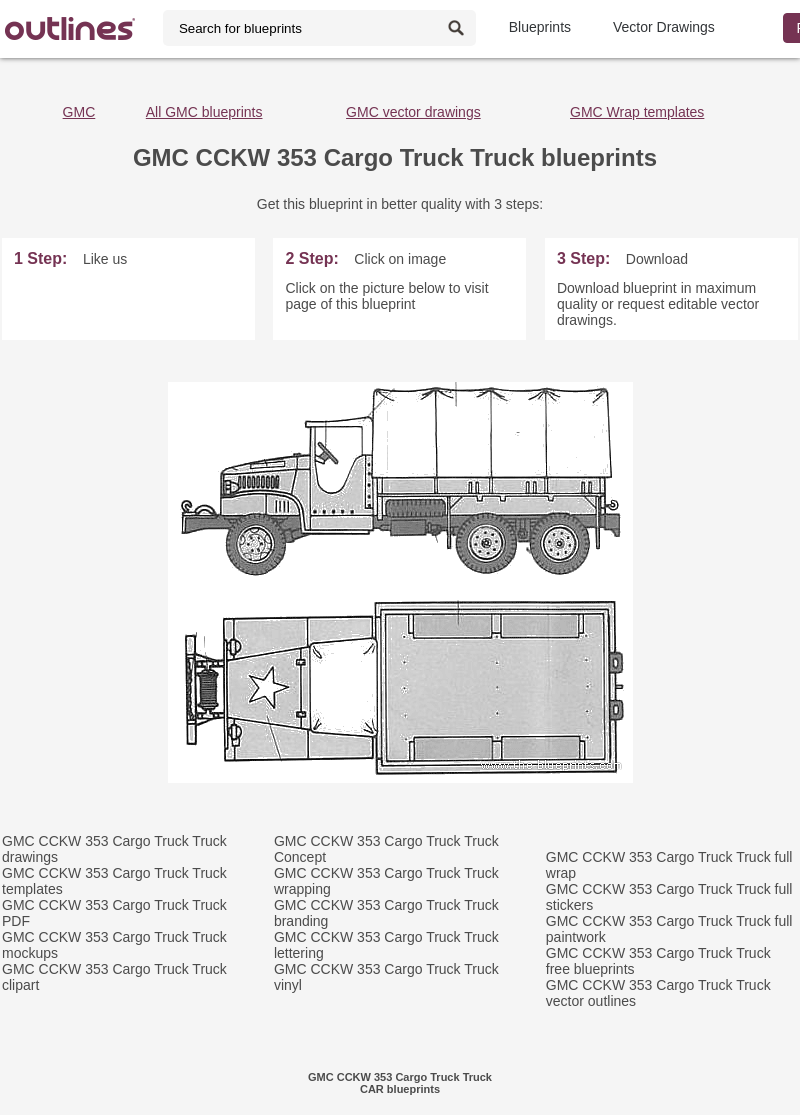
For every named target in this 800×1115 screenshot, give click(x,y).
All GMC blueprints (204, 112)
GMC (79, 112)
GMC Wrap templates (637, 112)
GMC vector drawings (413, 112)
